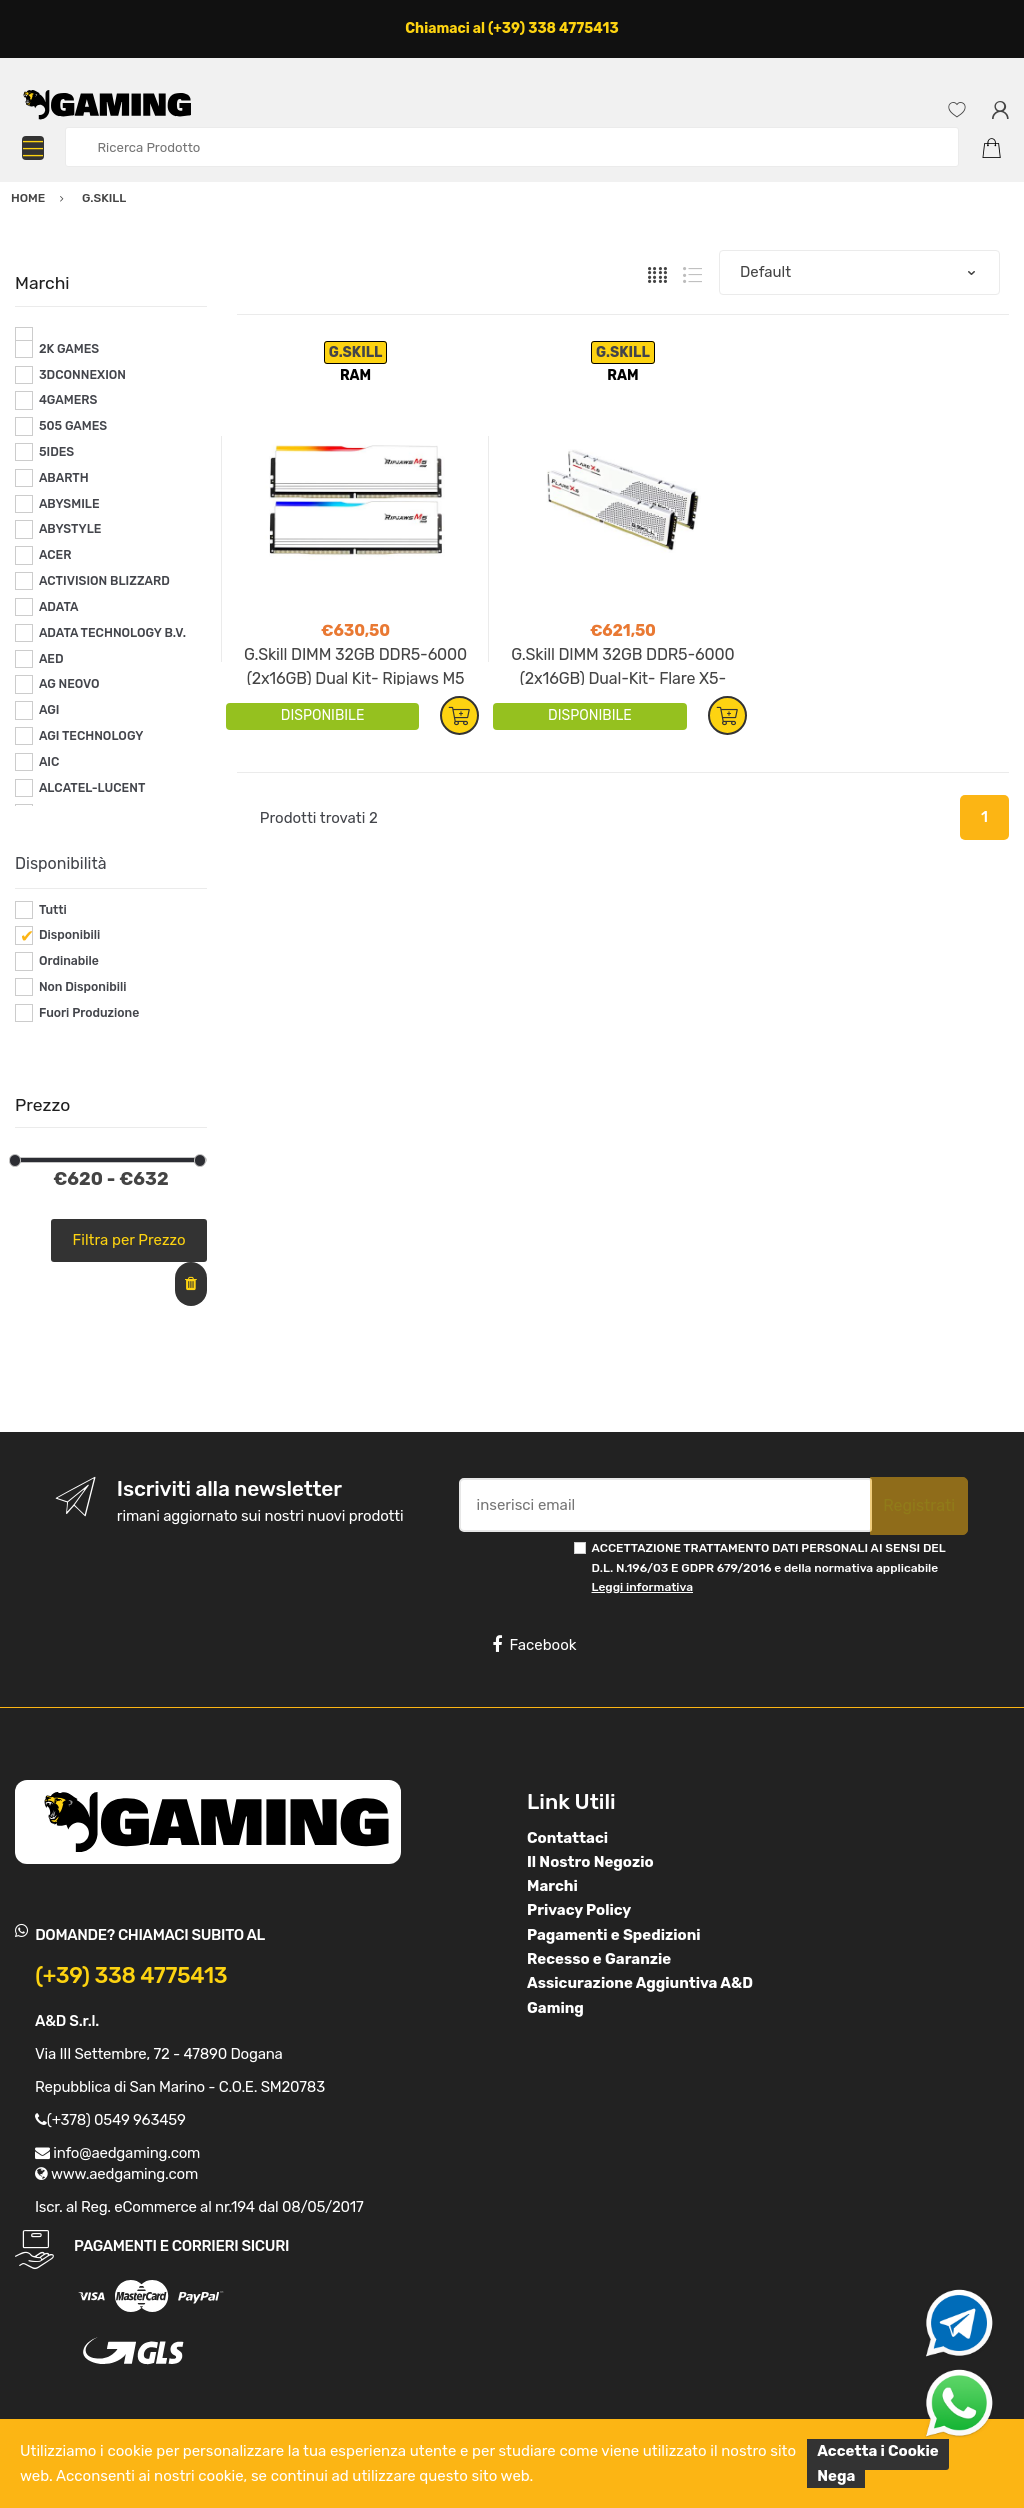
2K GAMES (69, 349)
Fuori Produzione (89, 1013)
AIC (49, 762)
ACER (55, 555)
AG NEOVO (69, 684)
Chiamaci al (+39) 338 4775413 (512, 28)
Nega (836, 2476)
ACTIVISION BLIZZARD (104, 581)
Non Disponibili (83, 987)
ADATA (59, 607)
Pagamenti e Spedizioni (614, 1935)
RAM (355, 375)
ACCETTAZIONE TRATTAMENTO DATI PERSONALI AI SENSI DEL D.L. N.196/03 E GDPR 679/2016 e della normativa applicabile (769, 1567)
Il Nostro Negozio (590, 1862)
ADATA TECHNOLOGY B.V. (112, 633)
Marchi (552, 1886)
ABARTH (64, 478)
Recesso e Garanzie (599, 1959)
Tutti (53, 910)
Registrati (919, 1505)
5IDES (56, 452)
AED (51, 659)
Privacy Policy (579, 1910)
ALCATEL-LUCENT (92, 788)
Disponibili (69, 935)
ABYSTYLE (70, 529)
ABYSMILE (69, 504)
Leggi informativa (642, 1587)
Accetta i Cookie (878, 2451)
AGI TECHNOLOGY (91, 736)
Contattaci (567, 1838)
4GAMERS (68, 400)
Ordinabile (69, 961)
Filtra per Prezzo (129, 1240)
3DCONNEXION (82, 375)
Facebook (534, 1645)
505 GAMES (73, 426)
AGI (49, 710)
